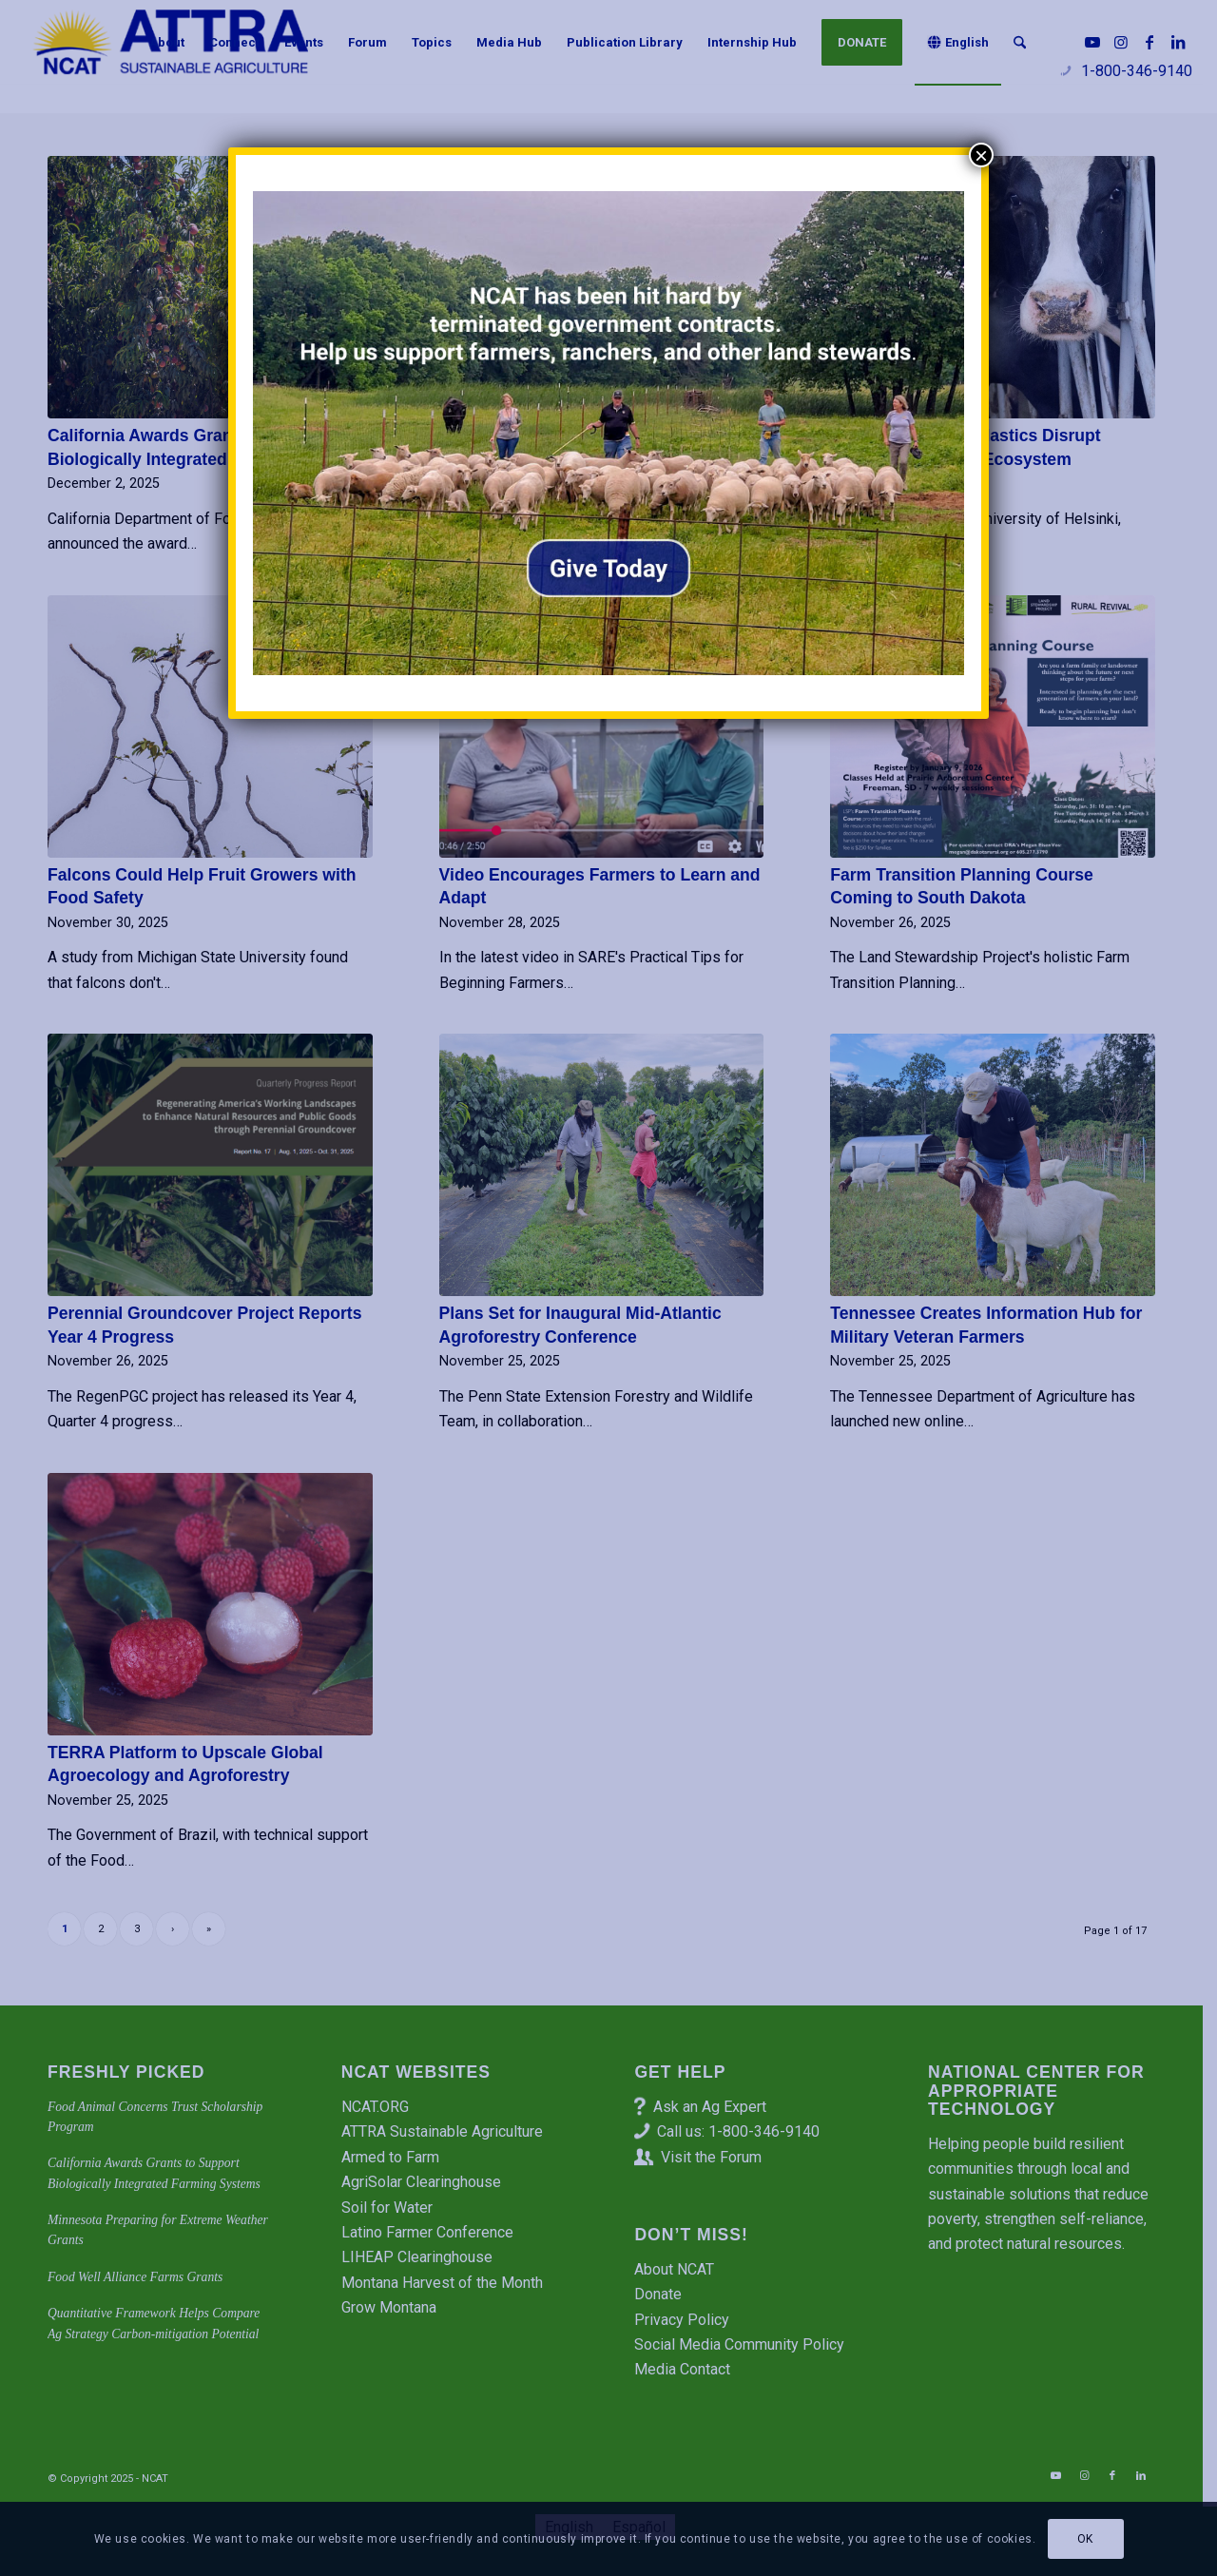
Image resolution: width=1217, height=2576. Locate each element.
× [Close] (981, 155)
